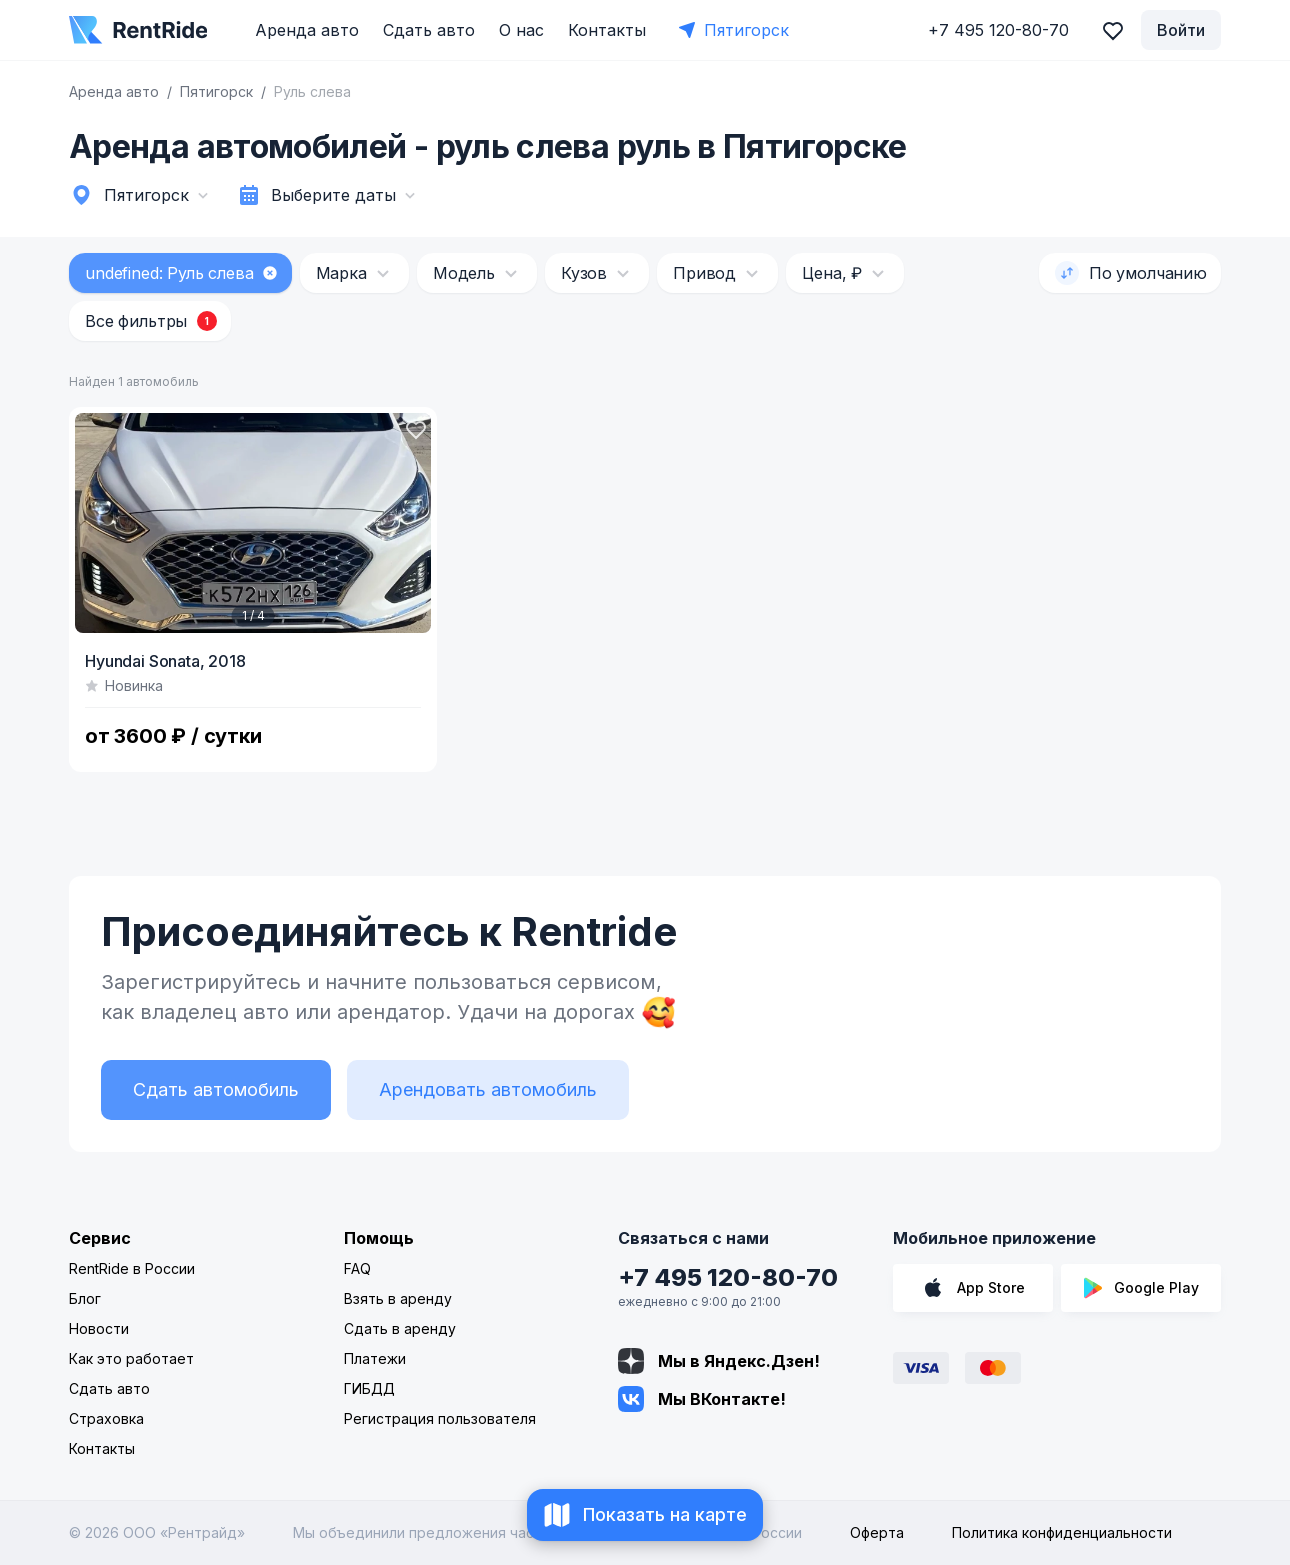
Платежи (375, 1358)
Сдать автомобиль (216, 1089)
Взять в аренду (398, 1298)
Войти (1181, 30)
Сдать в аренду (400, 1328)
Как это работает (131, 1358)
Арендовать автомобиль (488, 1089)
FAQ (357, 1268)
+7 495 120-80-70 (728, 1277)
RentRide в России (132, 1268)
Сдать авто (429, 30)
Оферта (877, 1532)
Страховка (106, 1418)
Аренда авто (307, 30)
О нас (521, 30)
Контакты (607, 30)
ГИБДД (369, 1388)
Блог (85, 1298)
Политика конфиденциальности (1062, 1532)
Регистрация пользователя (440, 1418)
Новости (99, 1328)
